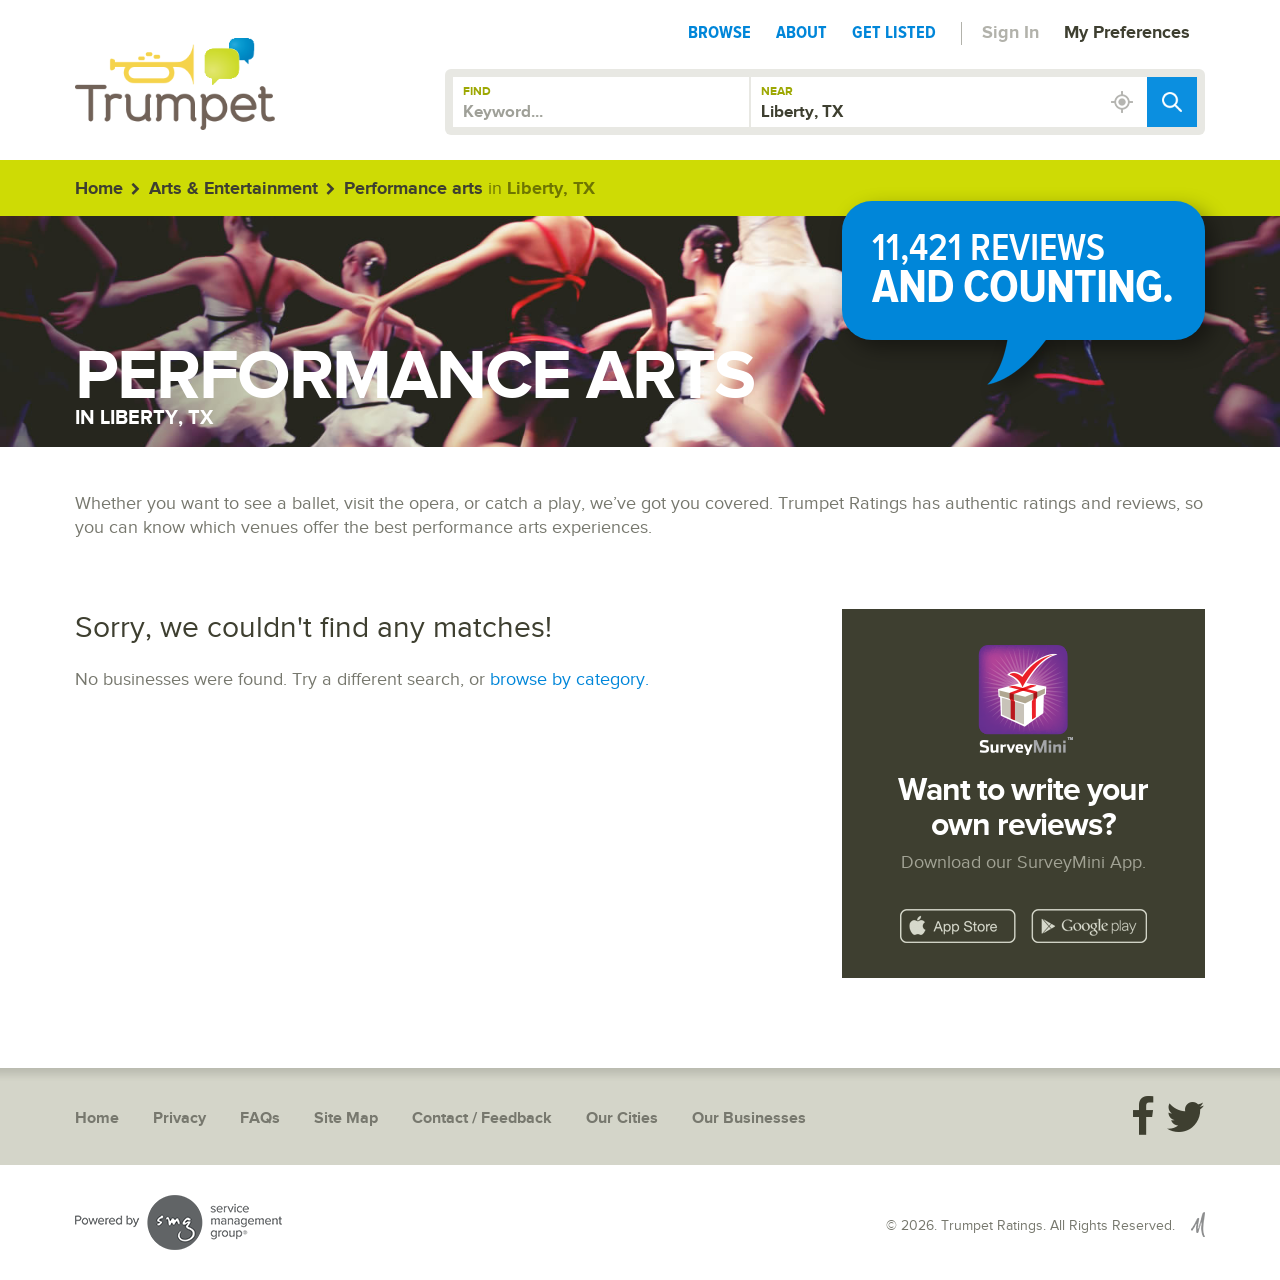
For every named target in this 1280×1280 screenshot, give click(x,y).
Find (477, 91)
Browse (719, 32)
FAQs (260, 1118)
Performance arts (413, 189)
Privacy (179, 1118)
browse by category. (569, 679)
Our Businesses (749, 1118)
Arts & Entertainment (233, 189)
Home (99, 189)
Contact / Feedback (482, 1118)
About (801, 32)
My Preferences (1127, 33)
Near (777, 91)
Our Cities (622, 1118)
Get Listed (894, 32)
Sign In (1010, 33)
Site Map (346, 1118)
